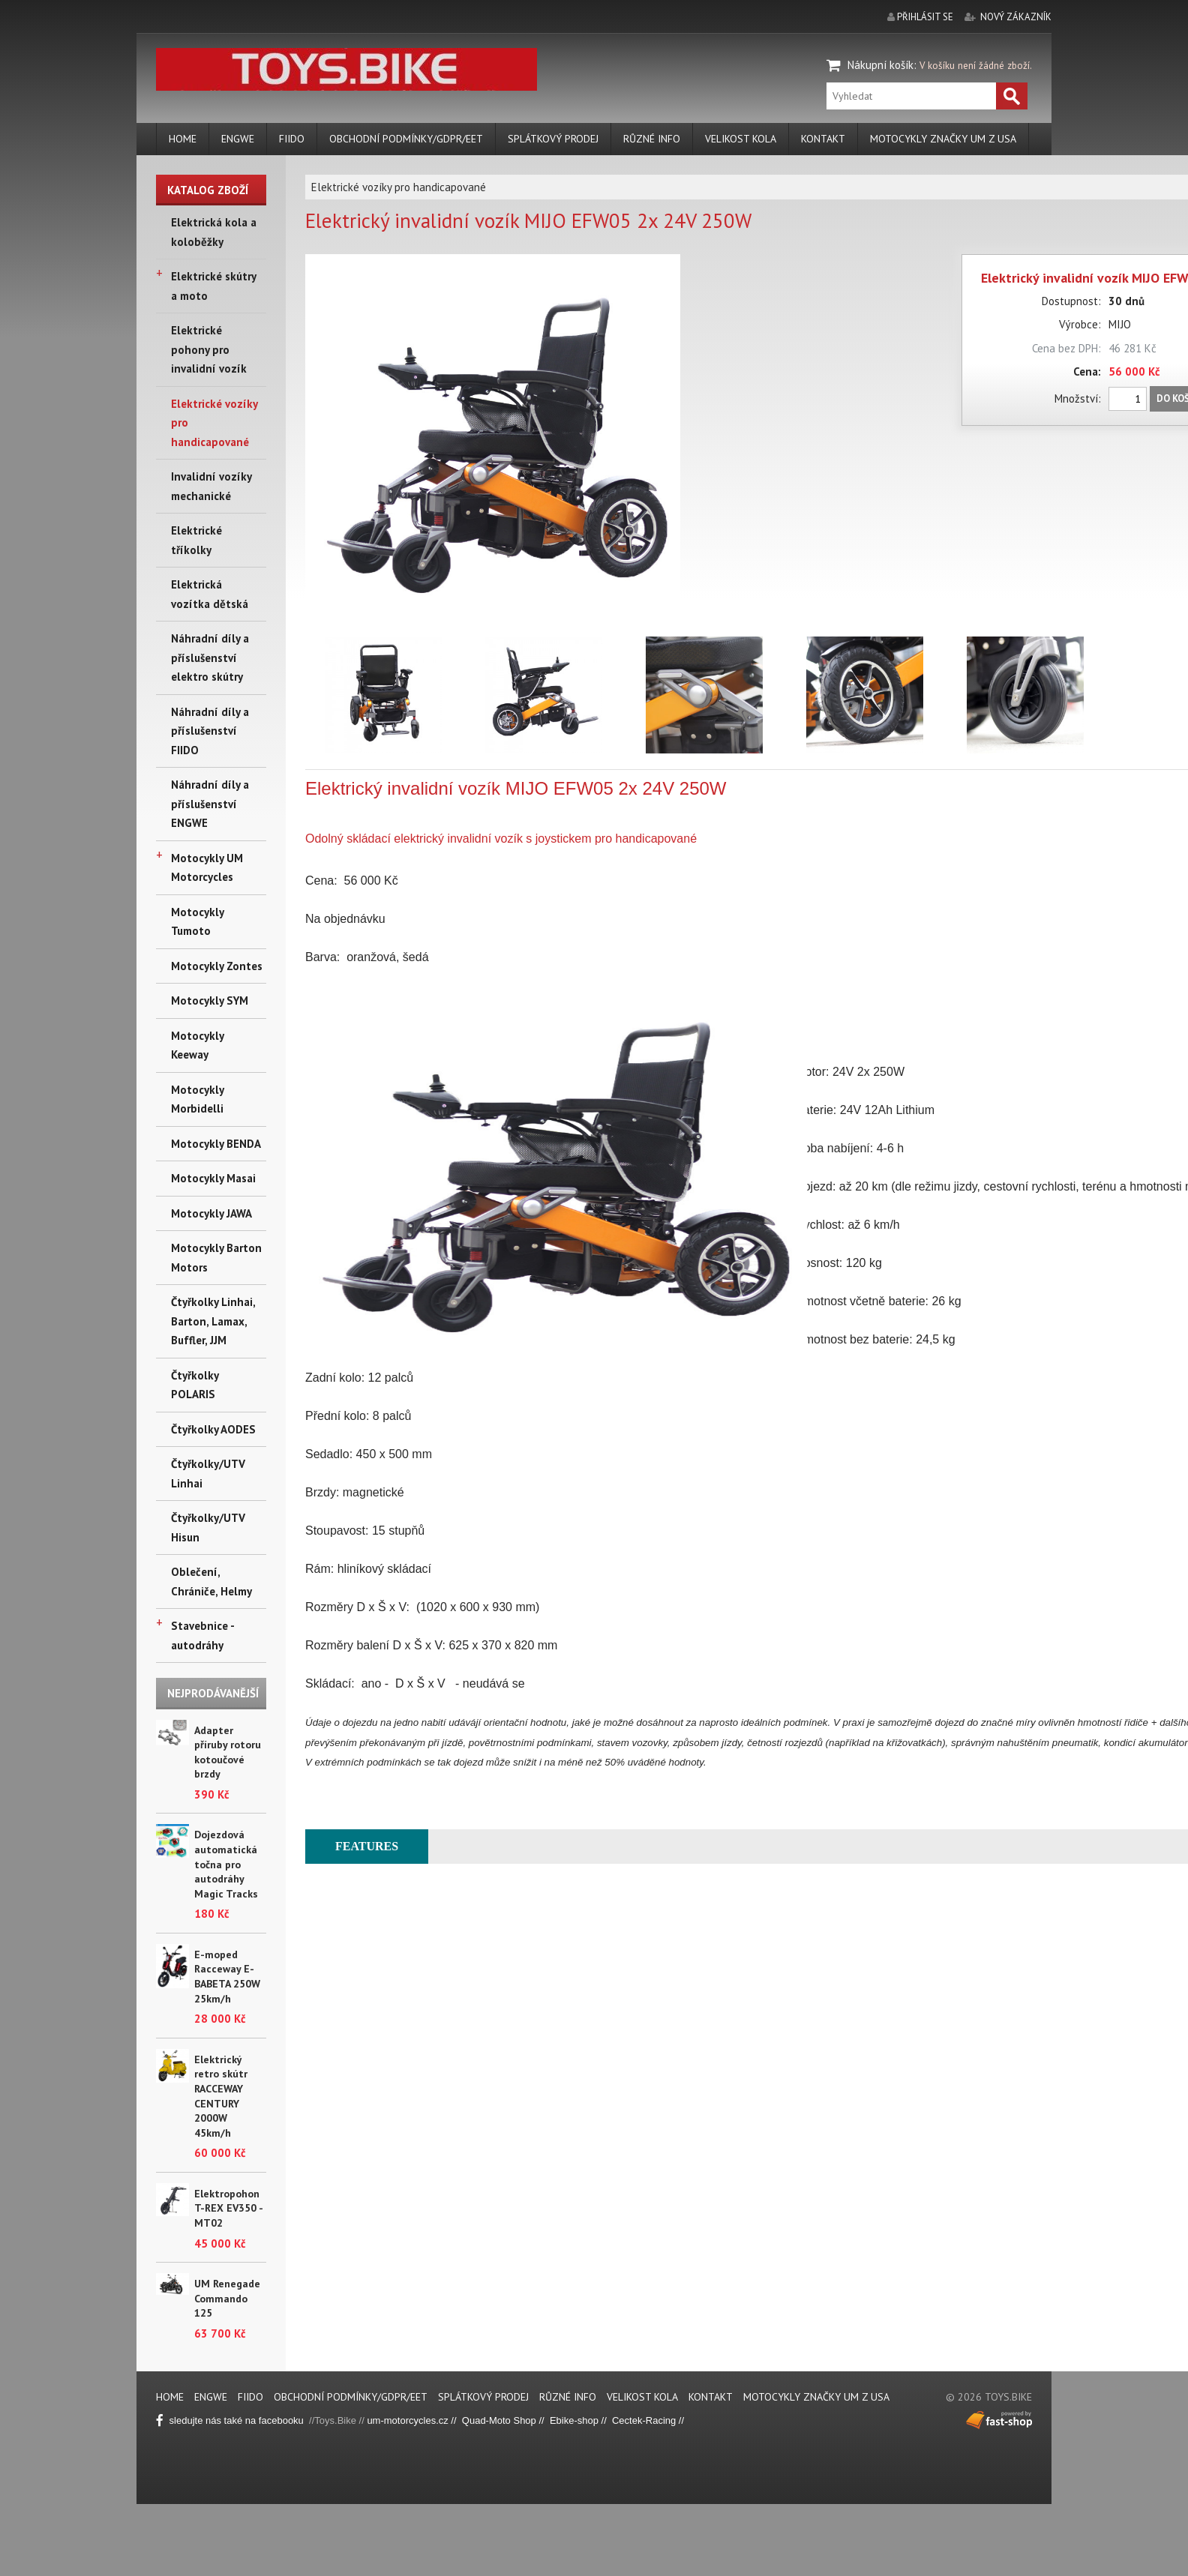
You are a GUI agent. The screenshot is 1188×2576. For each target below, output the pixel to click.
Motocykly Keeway (197, 1045)
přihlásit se (925, 16)
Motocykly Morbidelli (197, 1099)
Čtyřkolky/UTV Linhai (208, 1473)
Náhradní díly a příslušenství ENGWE (210, 803)
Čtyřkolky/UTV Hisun (208, 1527)
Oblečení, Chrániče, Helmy (211, 1581)
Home (182, 138)
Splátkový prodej (553, 138)
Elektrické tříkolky (196, 540)
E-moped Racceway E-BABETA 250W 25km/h (227, 1976)
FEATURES (366, 1846)
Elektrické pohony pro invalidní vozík (209, 349)
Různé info (651, 138)
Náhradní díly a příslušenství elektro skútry (210, 657)
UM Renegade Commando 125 (227, 2298)
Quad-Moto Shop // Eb (512, 2420)
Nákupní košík (881, 65)
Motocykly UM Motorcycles (207, 868)
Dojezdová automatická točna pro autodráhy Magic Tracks (226, 1864)
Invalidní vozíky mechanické (211, 486)
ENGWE (237, 138)
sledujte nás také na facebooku (232, 2420)
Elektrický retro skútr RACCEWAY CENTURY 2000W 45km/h (221, 2096)
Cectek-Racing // (648, 2420)
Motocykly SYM (209, 1000)
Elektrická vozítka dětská (209, 594)
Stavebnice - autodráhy (202, 1635)
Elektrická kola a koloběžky (213, 232)
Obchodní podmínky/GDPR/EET (406, 138)
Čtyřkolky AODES (213, 1429)
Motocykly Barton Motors (216, 1258)
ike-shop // (587, 2420)
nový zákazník (1016, 16)
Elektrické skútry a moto (213, 286)
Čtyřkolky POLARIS (194, 1385)
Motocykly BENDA (216, 1144)
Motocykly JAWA (211, 1213)
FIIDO (291, 138)
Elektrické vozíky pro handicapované (214, 423)
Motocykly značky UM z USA (943, 138)
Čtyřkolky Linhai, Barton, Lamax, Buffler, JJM (213, 1321)
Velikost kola (740, 138)
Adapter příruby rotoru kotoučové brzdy (227, 1752)
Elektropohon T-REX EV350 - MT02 (228, 2208)
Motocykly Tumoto (197, 922)
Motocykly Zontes (216, 966)
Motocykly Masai (213, 1178)
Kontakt (823, 138)
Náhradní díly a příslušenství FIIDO (210, 731)
